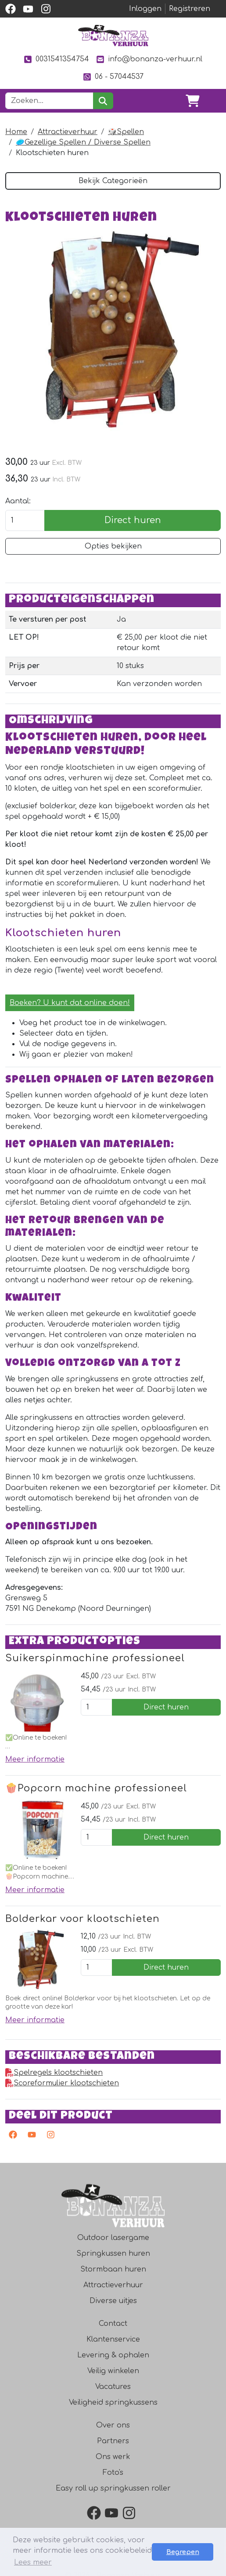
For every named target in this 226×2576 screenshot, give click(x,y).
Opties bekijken (113, 546)
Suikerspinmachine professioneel (95, 1658)
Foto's (113, 2473)
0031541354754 (56, 59)
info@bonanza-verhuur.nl (149, 59)
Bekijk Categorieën (113, 181)
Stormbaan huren (113, 2269)
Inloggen (145, 9)
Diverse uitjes (113, 2301)
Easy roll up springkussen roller (113, 2488)
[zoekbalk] (49, 100)
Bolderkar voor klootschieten (82, 1919)
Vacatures (113, 2387)
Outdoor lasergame (113, 2238)
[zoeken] (103, 100)
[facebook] (10, 9)
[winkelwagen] (193, 101)
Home (16, 132)
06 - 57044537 (113, 77)
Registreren (189, 9)
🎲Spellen (126, 132)
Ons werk (113, 2457)
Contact (113, 2324)
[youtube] (28, 9)
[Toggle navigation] (214, 101)
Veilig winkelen (113, 2371)
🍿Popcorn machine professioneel (96, 1788)
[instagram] (45, 9)
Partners (113, 2441)
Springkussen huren (113, 2254)
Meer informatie (35, 1759)
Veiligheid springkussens (113, 2402)
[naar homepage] (113, 35)
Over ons (113, 2425)
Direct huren (132, 520)
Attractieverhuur (67, 132)
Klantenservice (113, 2339)
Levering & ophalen (113, 2355)
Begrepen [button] (182, 2551)
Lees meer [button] (33, 2562)
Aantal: (18, 501)
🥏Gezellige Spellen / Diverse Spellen (83, 142)
